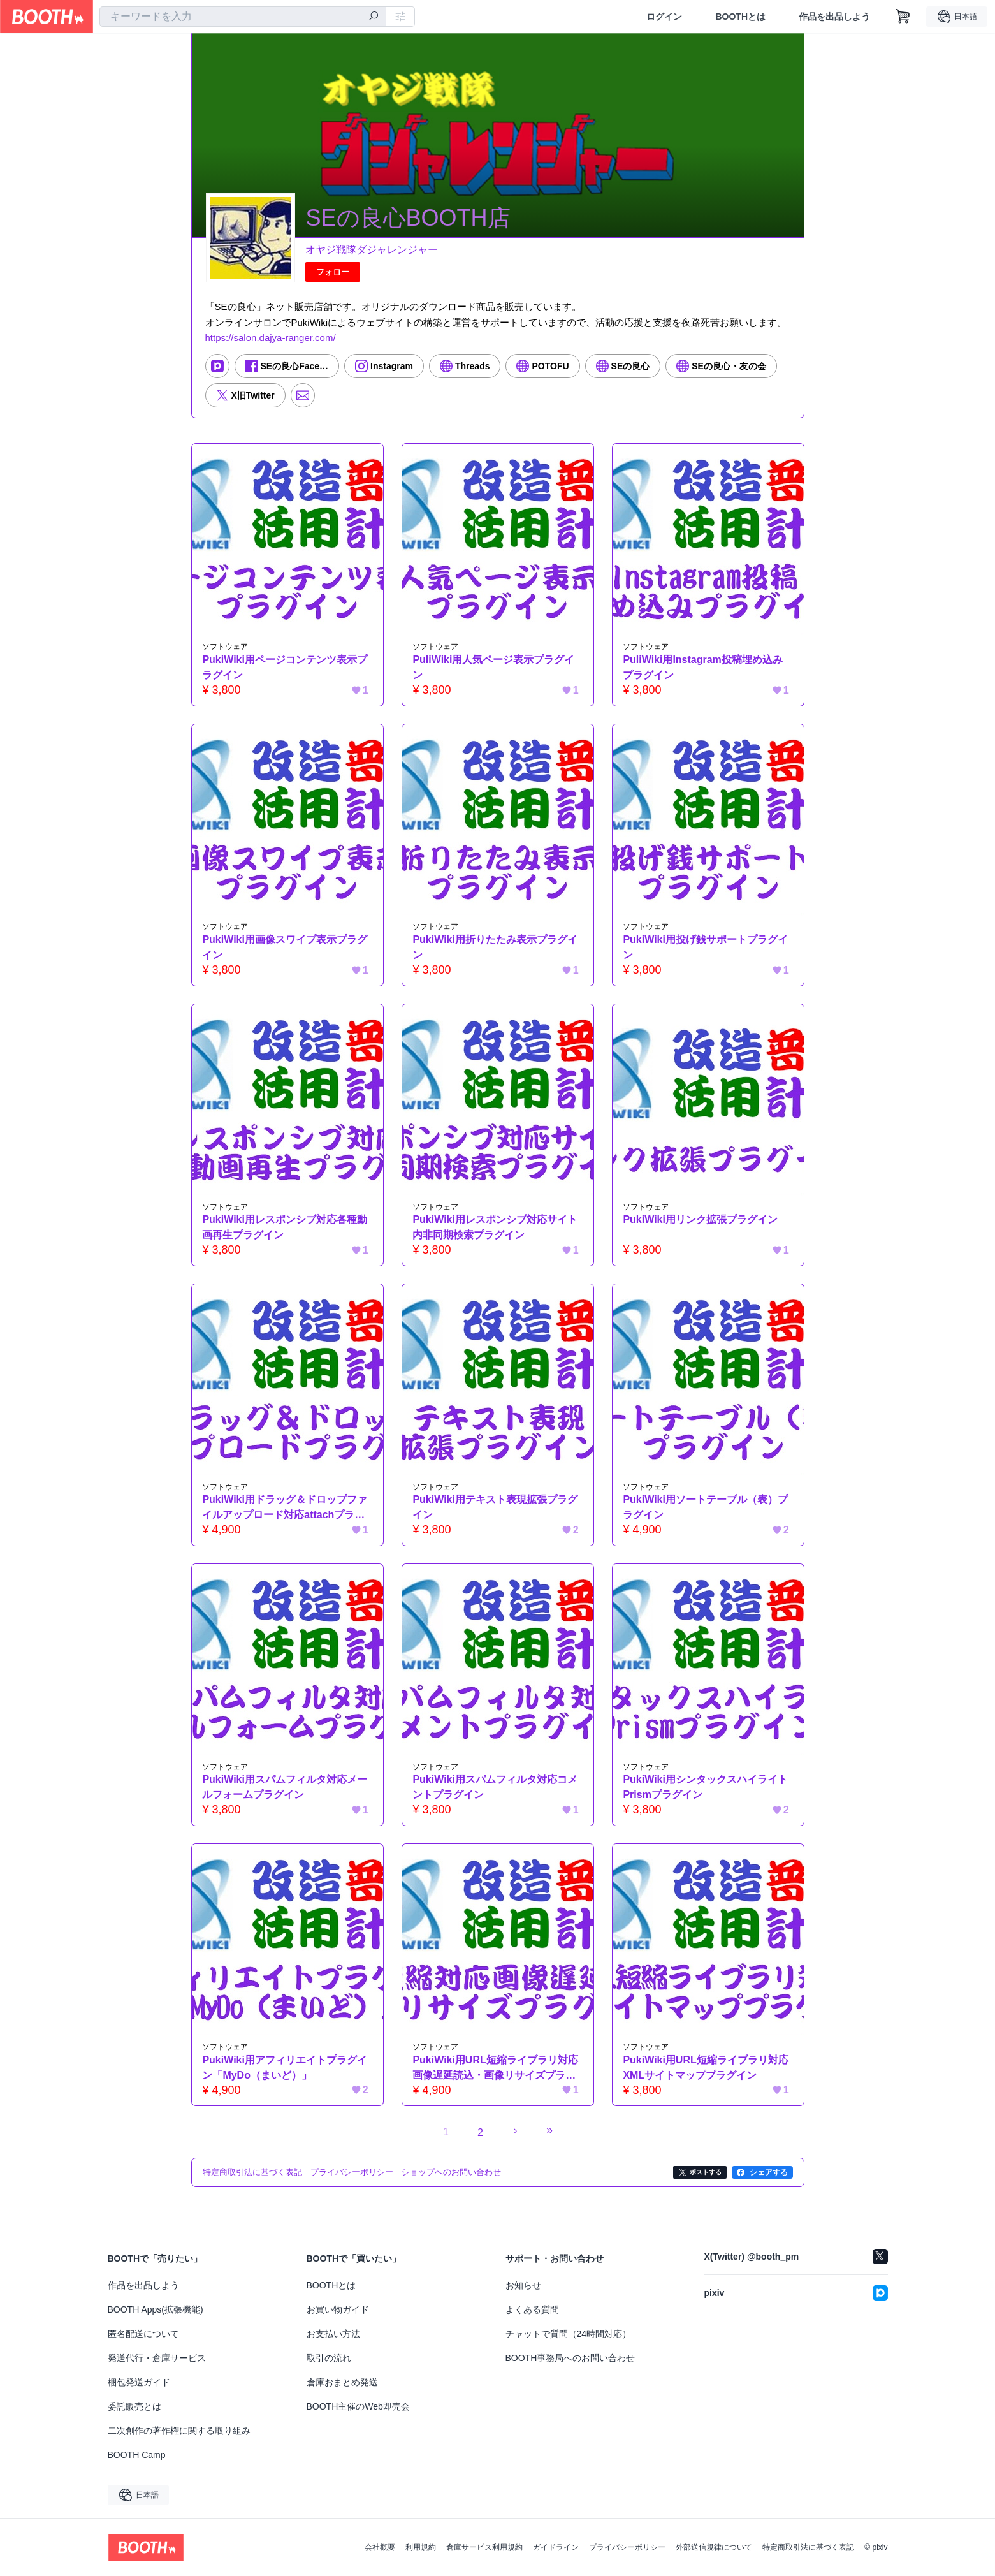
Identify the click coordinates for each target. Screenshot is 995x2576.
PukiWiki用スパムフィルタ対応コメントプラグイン (495, 1788)
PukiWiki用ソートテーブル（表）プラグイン (705, 1508)
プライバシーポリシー (627, 2547)
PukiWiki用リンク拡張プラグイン (700, 1219)
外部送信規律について (714, 2547)
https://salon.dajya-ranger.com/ (270, 337)
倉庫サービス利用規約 (484, 2547)
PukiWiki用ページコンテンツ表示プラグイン (285, 667)
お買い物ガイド (338, 2309)
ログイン (664, 16)
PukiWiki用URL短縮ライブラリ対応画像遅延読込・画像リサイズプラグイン (495, 2068)
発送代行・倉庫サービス (157, 2358)
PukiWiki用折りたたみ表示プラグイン (495, 947)
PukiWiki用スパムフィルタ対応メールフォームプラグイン (285, 1788)
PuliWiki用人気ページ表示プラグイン (494, 667)
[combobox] (242, 16)
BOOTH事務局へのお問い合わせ (570, 2358)
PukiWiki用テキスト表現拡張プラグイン (495, 1508)
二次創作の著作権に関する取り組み (179, 2431)
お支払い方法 (333, 2334)
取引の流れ (329, 2358)
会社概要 (380, 2547)
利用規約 (420, 2547)
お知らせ (523, 2285)
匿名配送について (143, 2334)
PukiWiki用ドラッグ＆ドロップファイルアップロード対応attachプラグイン (285, 1509)
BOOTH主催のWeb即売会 (358, 2406)
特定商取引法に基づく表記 (808, 2547)
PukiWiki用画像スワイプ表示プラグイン (285, 947)
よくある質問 (532, 2309)
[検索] (373, 17)
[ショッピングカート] (903, 16)
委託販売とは (134, 2406)
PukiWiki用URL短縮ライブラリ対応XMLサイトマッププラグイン (705, 2067)
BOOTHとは (740, 16)
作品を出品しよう (834, 16)
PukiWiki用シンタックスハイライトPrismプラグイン (705, 1788)
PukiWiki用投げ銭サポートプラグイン (705, 947)
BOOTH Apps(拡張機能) (155, 2309)
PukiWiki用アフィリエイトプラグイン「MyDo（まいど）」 (285, 2067)
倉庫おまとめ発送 (342, 2382)
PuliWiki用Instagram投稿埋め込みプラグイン (703, 667)
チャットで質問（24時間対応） (568, 2334)
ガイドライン (556, 2547)
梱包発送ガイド (139, 2382)
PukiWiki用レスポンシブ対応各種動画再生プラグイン (285, 1227)
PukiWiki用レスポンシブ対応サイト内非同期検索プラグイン (495, 1227)
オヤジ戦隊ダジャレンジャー (371, 249)
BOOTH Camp (137, 2455)
